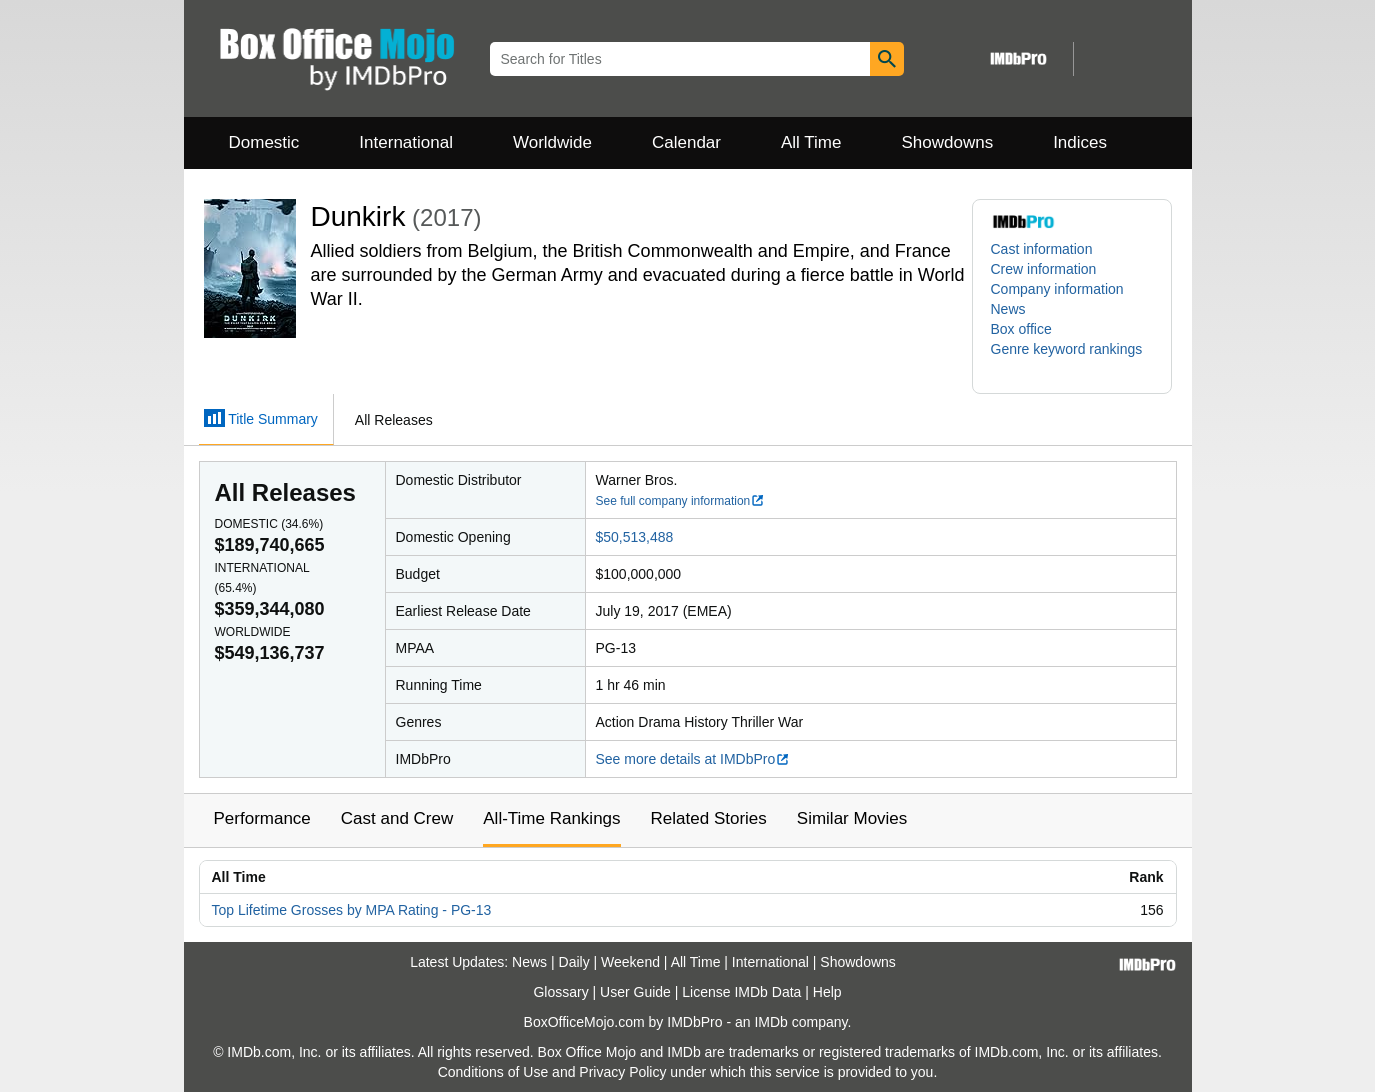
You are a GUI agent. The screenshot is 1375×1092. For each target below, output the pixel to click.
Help (827, 992)
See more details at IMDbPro (693, 759)
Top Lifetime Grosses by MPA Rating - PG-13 (352, 910)
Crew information (1044, 269)
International (406, 142)
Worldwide (552, 142)
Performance (262, 818)
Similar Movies (852, 818)
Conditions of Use (493, 1072)
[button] (1072, 359)
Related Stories (709, 818)
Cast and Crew (397, 818)
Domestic (264, 142)
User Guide (635, 992)
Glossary (560, 992)
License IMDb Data (741, 992)
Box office (1021, 329)
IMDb (770, 1022)
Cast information (1042, 249)
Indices (1080, 142)
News (1008, 309)
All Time (811, 142)
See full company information (681, 501)
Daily (574, 962)
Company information (1057, 289)
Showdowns (947, 142)
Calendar (686, 142)
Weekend (630, 962)
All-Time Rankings (551, 818)
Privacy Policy (622, 1072)
